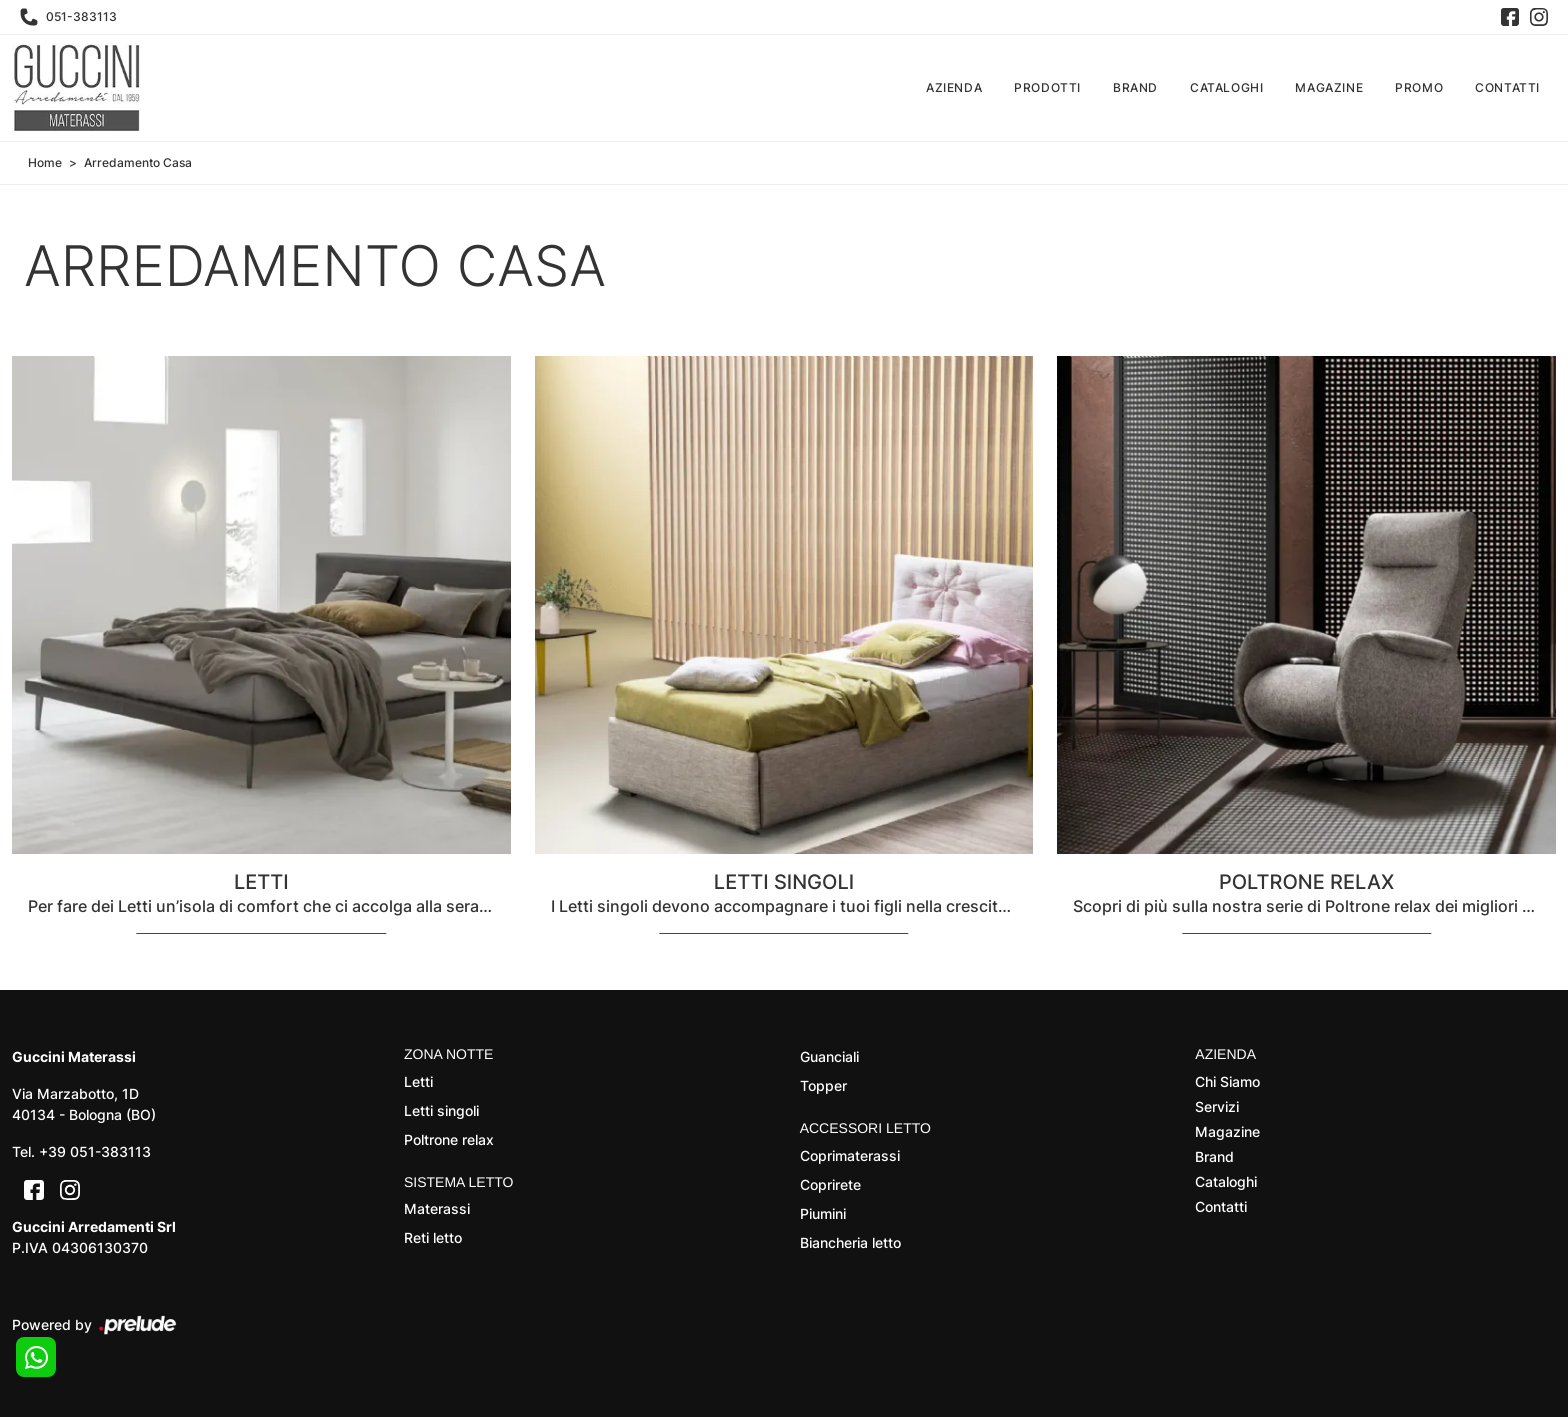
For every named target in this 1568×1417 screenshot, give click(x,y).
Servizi (1217, 1106)
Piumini (823, 1213)
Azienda (954, 87)
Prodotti (1047, 87)
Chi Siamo (1227, 1081)
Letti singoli (441, 1110)
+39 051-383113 (95, 1151)
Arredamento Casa (138, 162)
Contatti (1507, 87)
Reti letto (433, 1238)
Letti (418, 1081)
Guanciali (829, 1056)
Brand (1135, 87)
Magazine (1329, 87)
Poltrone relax (449, 1139)
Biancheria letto (850, 1242)
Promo (1419, 87)
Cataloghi (1226, 87)
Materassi (437, 1209)
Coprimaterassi (850, 1155)
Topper (823, 1085)
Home (45, 162)
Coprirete (830, 1184)
